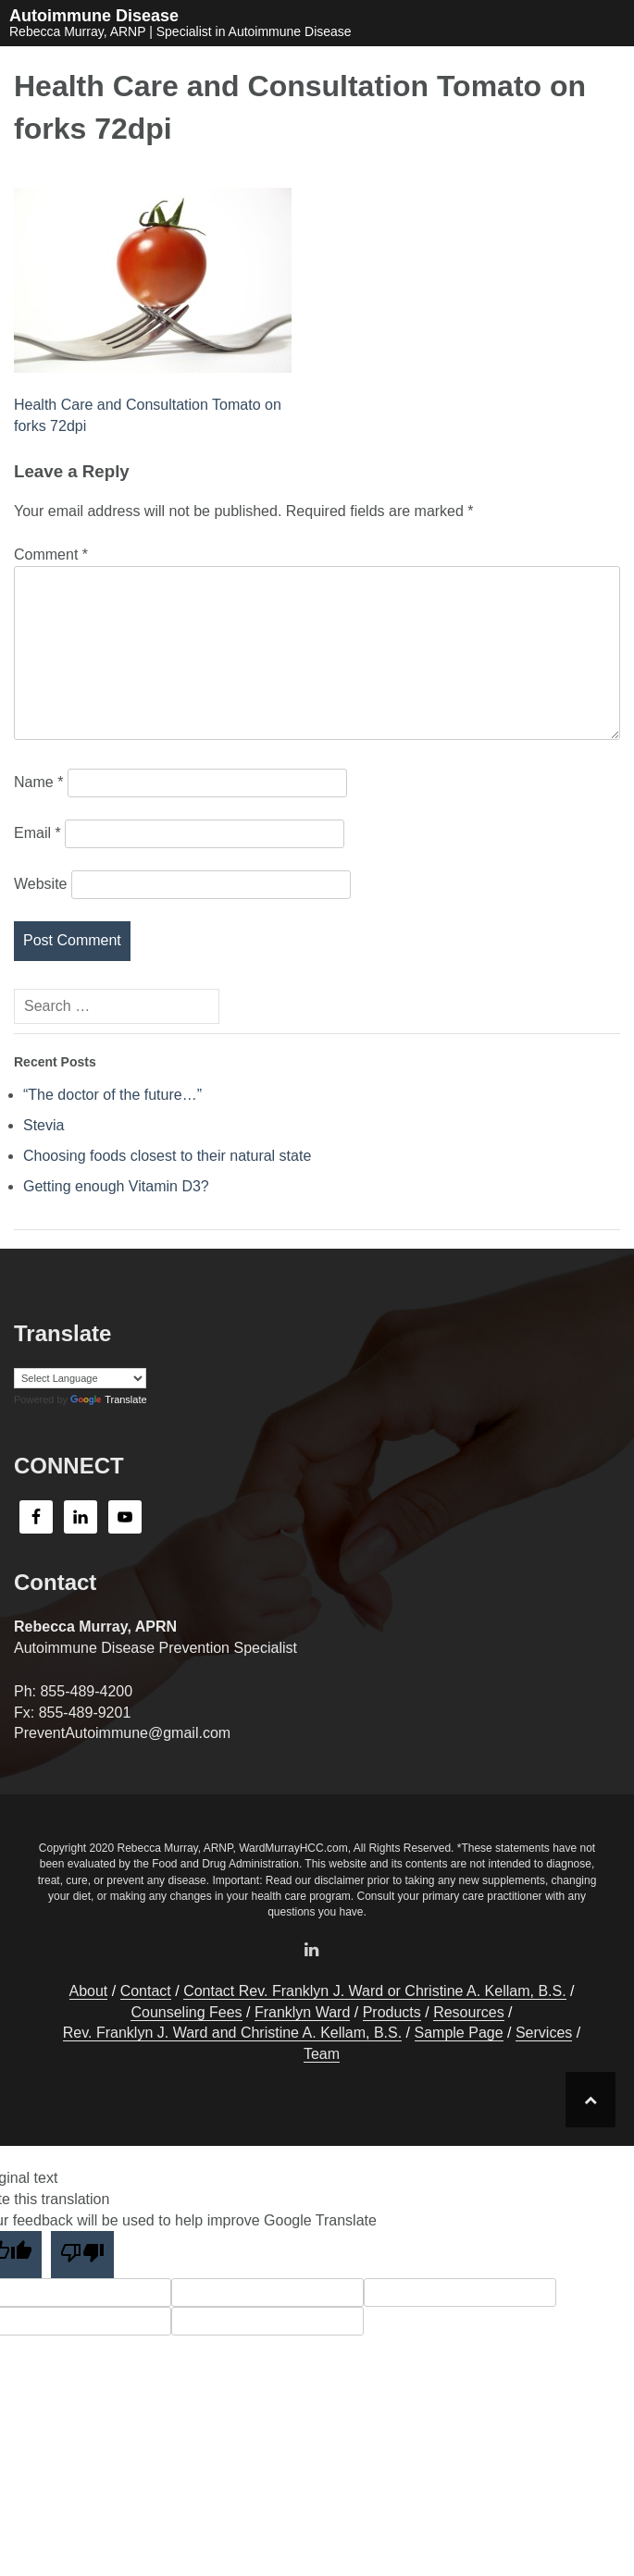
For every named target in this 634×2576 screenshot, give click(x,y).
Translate (108, 1399)
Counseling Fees (186, 2012)
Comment (51, 554)
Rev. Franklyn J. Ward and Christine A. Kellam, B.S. (232, 2032)
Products (392, 2012)
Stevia (43, 1125)
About (88, 1991)
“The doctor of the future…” (112, 1095)
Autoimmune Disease (94, 15)
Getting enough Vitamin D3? (116, 1186)
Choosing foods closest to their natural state (167, 1156)
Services (544, 2032)
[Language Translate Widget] (80, 1378)
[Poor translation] (82, 2254)
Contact (145, 1991)
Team (322, 2054)
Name (38, 782)
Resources (468, 2012)
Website (41, 884)
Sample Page (459, 2032)
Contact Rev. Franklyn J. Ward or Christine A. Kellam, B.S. (374, 1991)
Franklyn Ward (302, 2012)
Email (37, 833)
